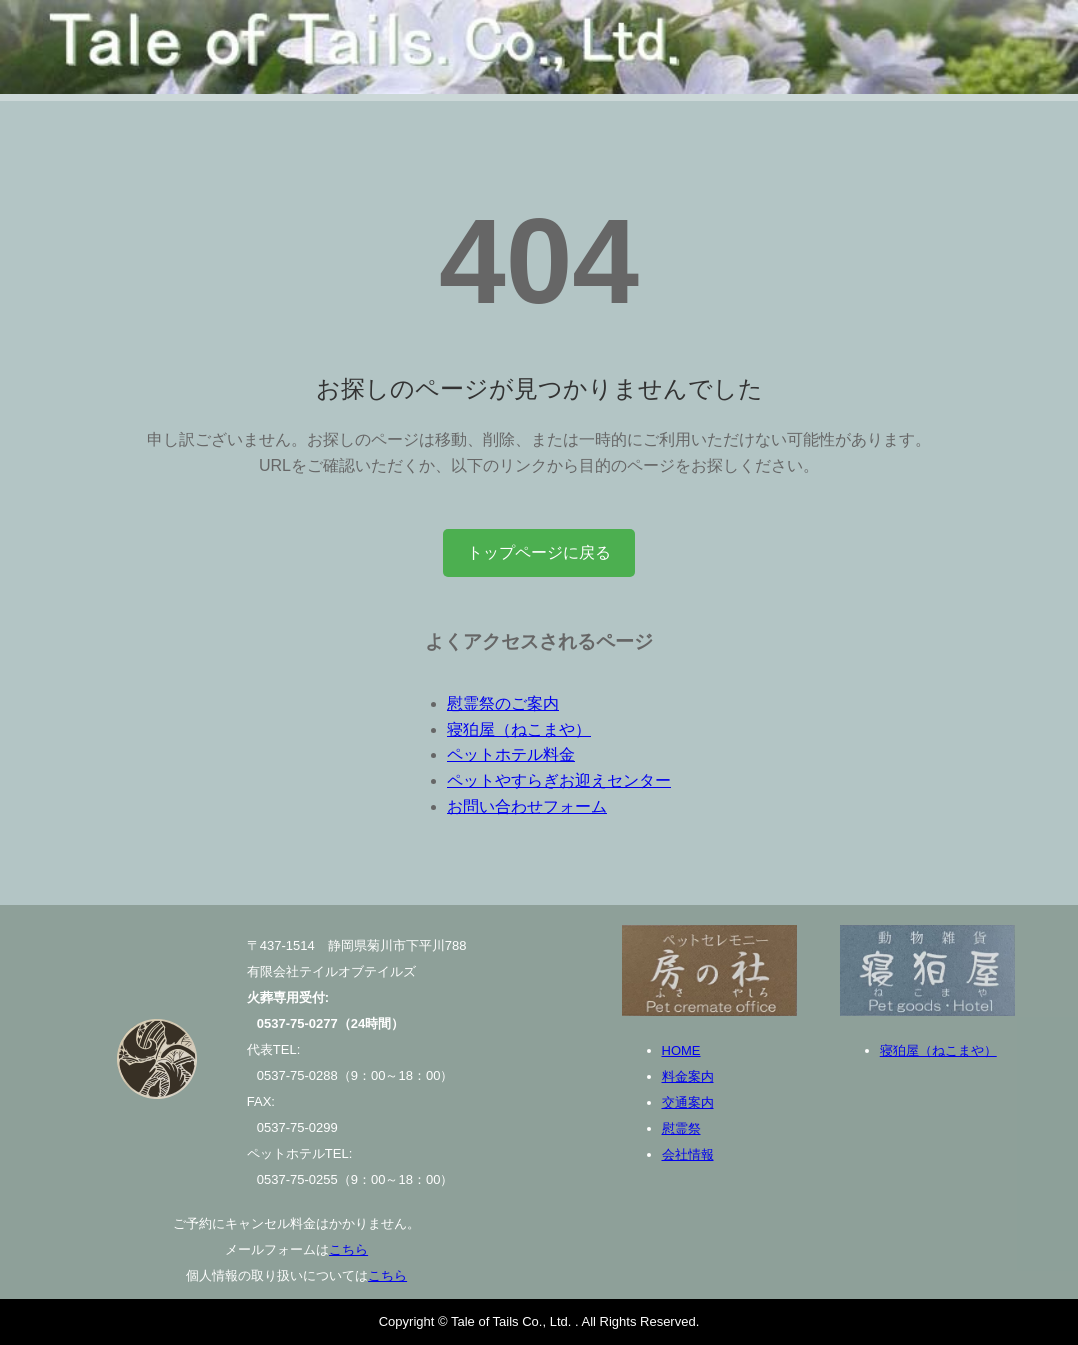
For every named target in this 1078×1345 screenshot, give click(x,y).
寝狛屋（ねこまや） (519, 729)
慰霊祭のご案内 (503, 703)
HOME (681, 1050)
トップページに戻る (539, 552)
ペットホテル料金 (511, 754)
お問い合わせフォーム (527, 806)
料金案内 (688, 1076)
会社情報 (688, 1154)
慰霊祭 (681, 1128)
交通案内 (688, 1102)
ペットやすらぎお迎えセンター (559, 780)
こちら (348, 1249)
